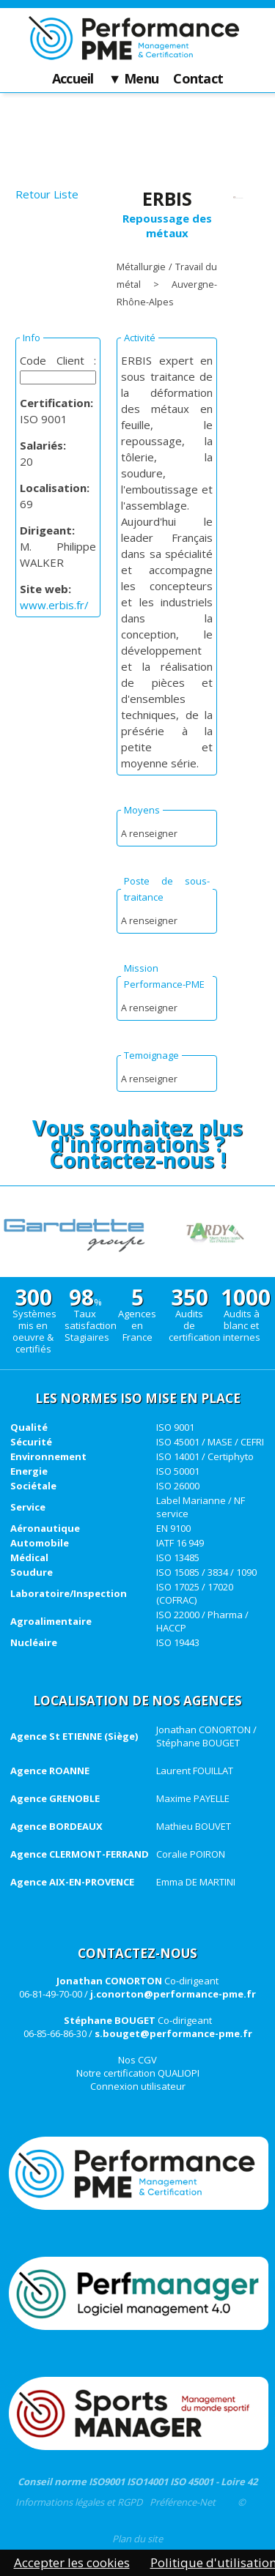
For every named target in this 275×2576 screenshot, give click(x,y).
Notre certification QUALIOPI (137, 2073)
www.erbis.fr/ (54, 605)
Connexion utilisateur (138, 2086)
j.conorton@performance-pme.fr (173, 1993)
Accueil (73, 79)
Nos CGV (137, 2059)
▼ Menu (134, 79)
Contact (198, 79)
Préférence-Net (183, 2502)
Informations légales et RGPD (78, 2502)
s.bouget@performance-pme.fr (173, 2033)
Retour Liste (46, 194)
